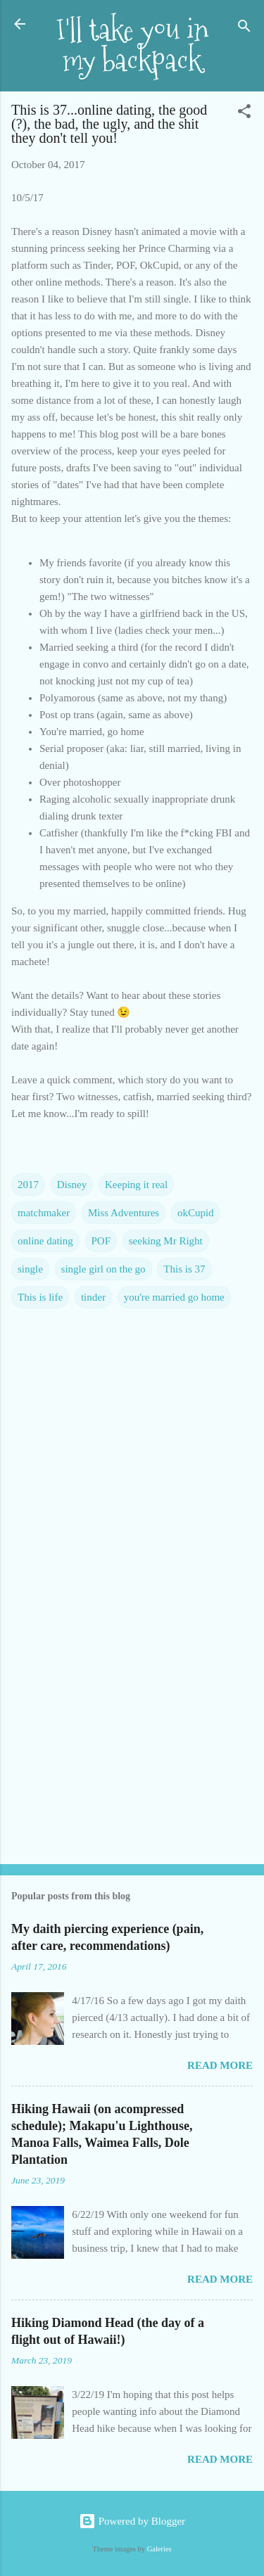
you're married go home (174, 1297)
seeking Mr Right (166, 1240)
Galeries (159, 2549)
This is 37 (184, 1269)
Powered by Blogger (132, 2521)
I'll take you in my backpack (132, 45)
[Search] (244, 28)
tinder (93, 1297)
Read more (220, 2065)
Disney (72, 1184)
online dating (45, 1240)
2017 (28, 1184)
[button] (244, 114)
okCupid (195, 1212)
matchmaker (44, 1212)
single (30, 1269)
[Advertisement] (132, 1743)
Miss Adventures (123, 1212)
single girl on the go (103, 1269)
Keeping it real (136, 1184)
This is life (40, 1297)
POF (101, 1240)
